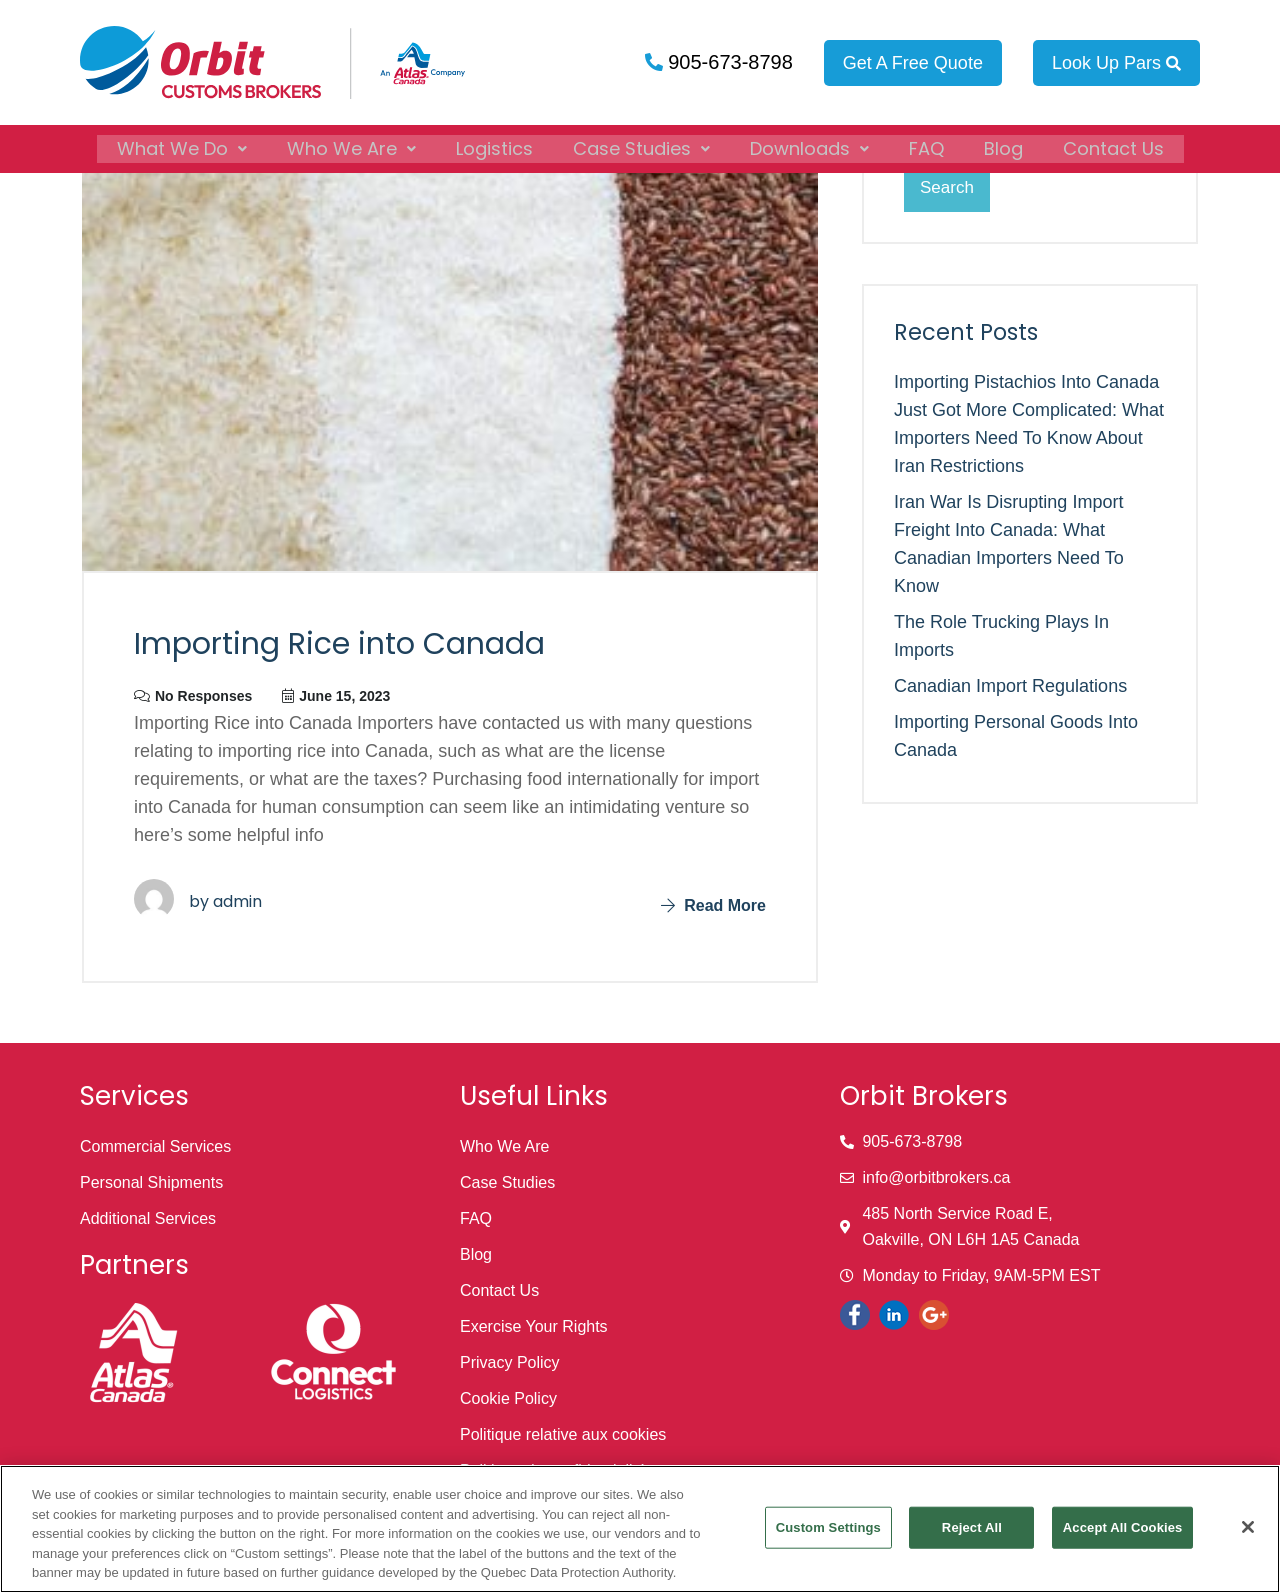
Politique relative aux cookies (563, 1434)
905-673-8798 (728, 62)
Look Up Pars (1116, 63)
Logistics (494, 146)
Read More (713, 905)
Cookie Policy (508, 1398)
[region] (640, 1529)
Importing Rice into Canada (339, 644)
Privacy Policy (510, 1362)
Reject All (972, 1527)
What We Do (182, 146)
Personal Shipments (151, 1182)
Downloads (809, 146)
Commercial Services (155, 1146)
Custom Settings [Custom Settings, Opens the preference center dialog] (828, 1527)
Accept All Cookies (1123, 1527)
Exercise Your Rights (534, 1326)
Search (947, 187)
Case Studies (641, 146)
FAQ (926, 146)
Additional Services (148, 1218)
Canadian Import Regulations (1010, 686)
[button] (182, 146)
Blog (1003, 146)
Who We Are (351, 146)
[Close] (1248, 1527)
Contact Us (1113, 146)
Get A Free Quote (913, 63)
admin (237, 901)
